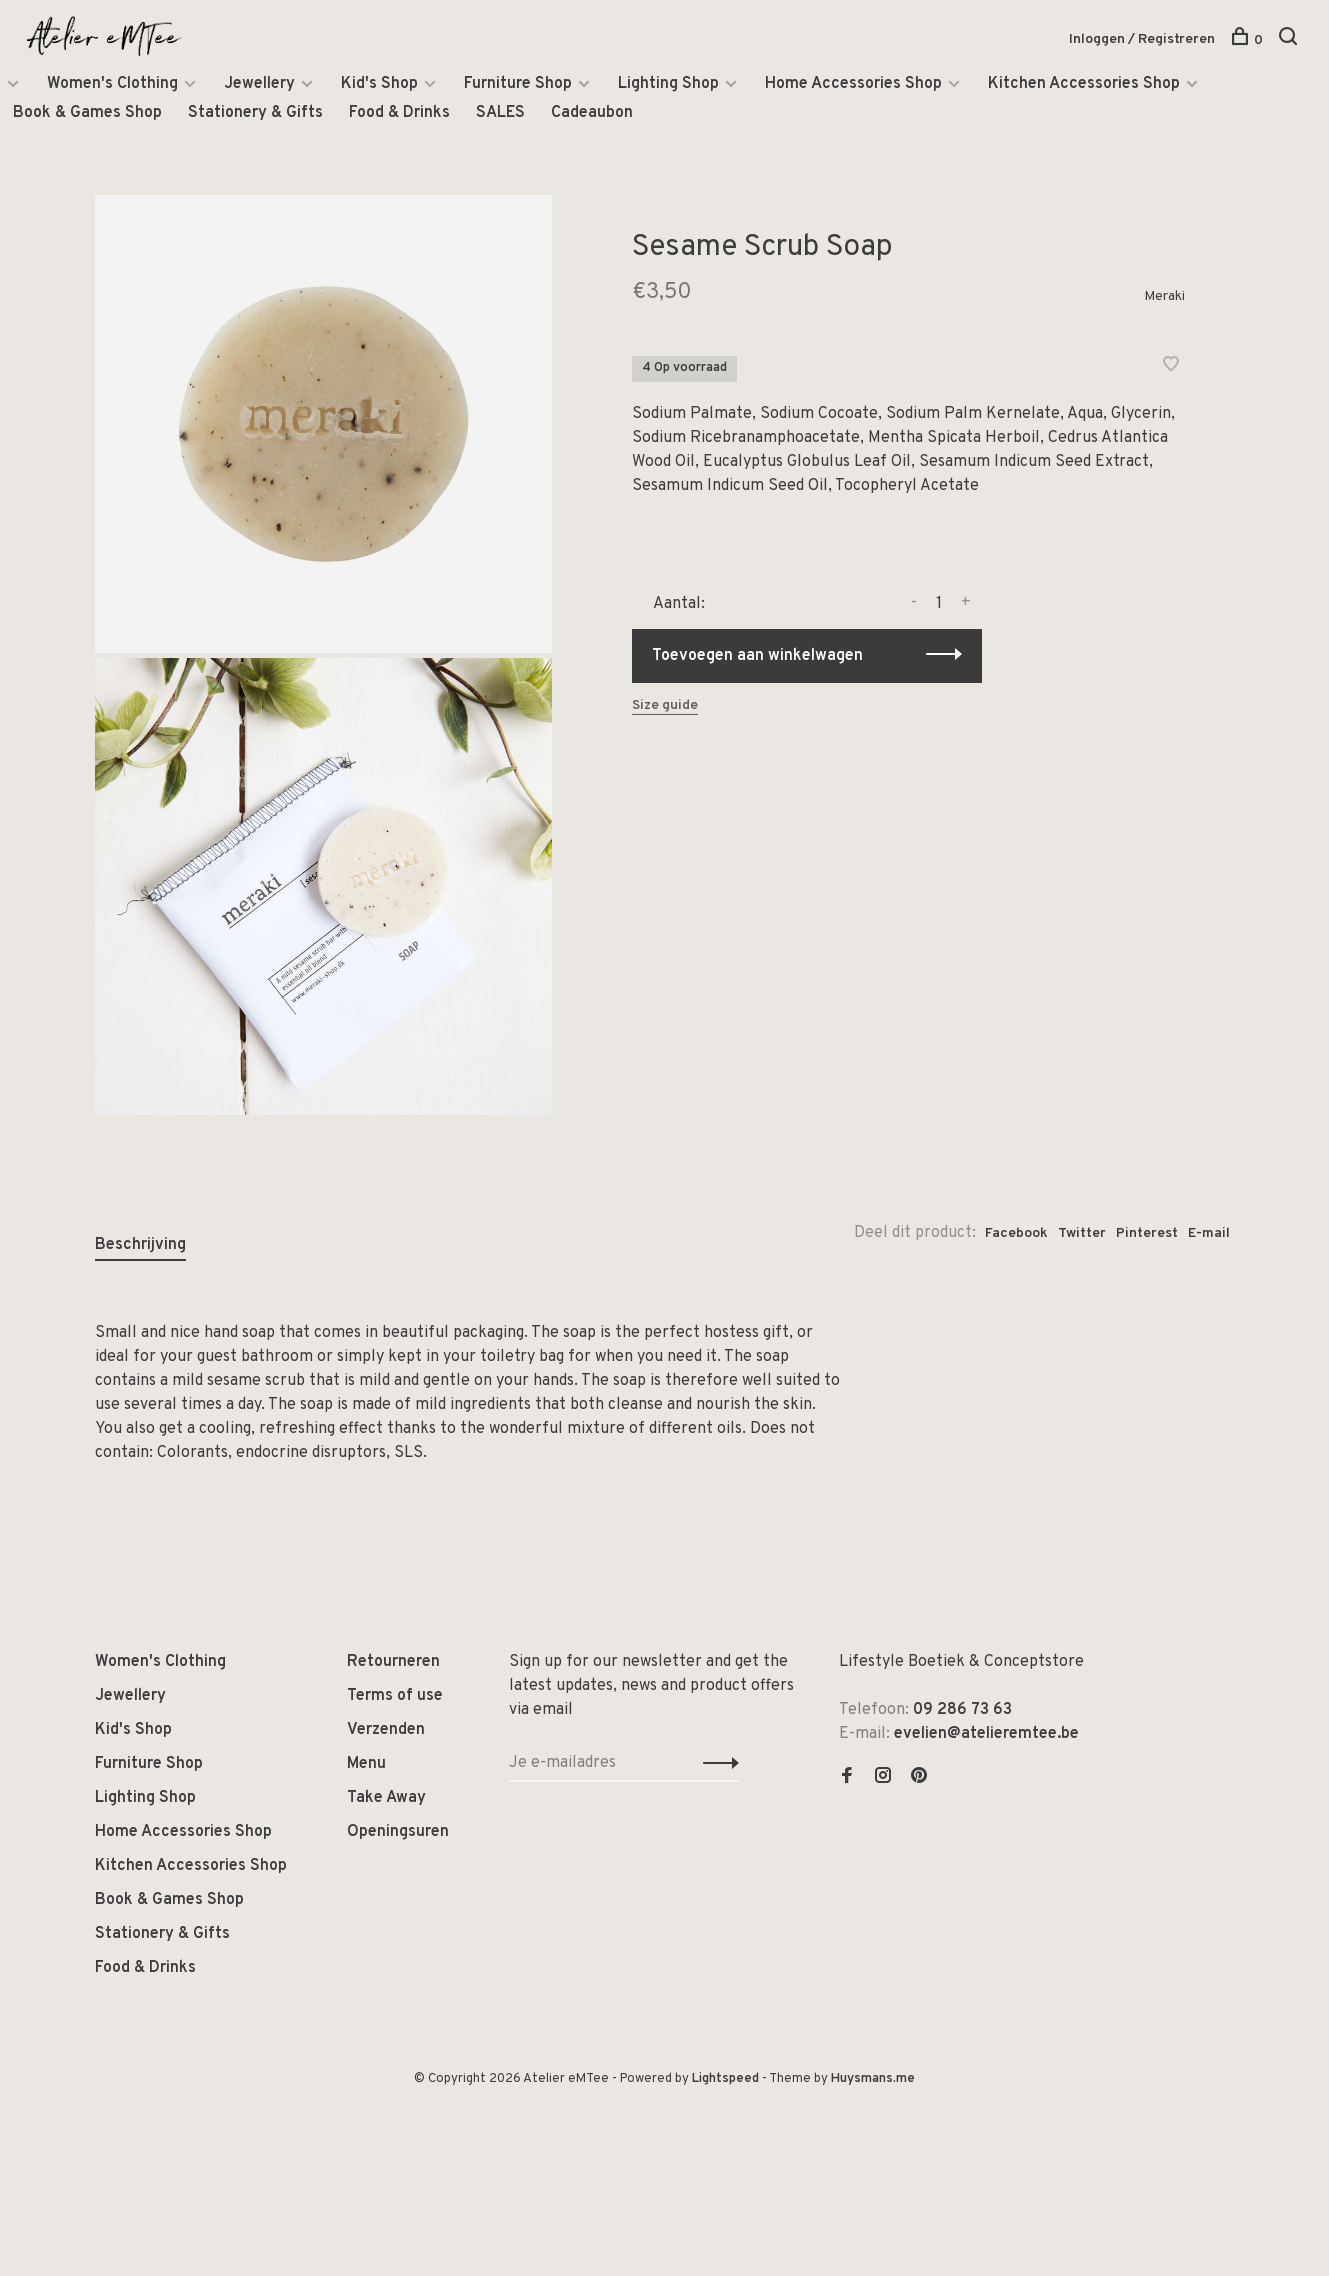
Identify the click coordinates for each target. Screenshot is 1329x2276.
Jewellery (259, 84)
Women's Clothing (112, 84)
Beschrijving (140, 1245)
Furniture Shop (518, 84)
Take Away (386, 1798)
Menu (366, 1764)
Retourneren (393, 1662)
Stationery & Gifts (255, 113)
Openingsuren (398, 1832)
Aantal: (679, 604)
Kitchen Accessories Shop (1084, 84)
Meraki (1164, 296)
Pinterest (1147, 1233)
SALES (500, 113)
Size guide (665, 705)
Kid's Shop (379, 84)
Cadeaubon (592, 113)
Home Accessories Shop (853, 84)
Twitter (1082, 1233)
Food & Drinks (399, 113)
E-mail (1209, 1233)
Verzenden (386, 1730)
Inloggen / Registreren (1142, 39)
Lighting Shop (668, 84)
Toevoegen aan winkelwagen (757, 656)
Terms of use (395, 1696)
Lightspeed (725, 2079)
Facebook (1016, 1233)
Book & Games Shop (87, 113)
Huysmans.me (873, 2079)
